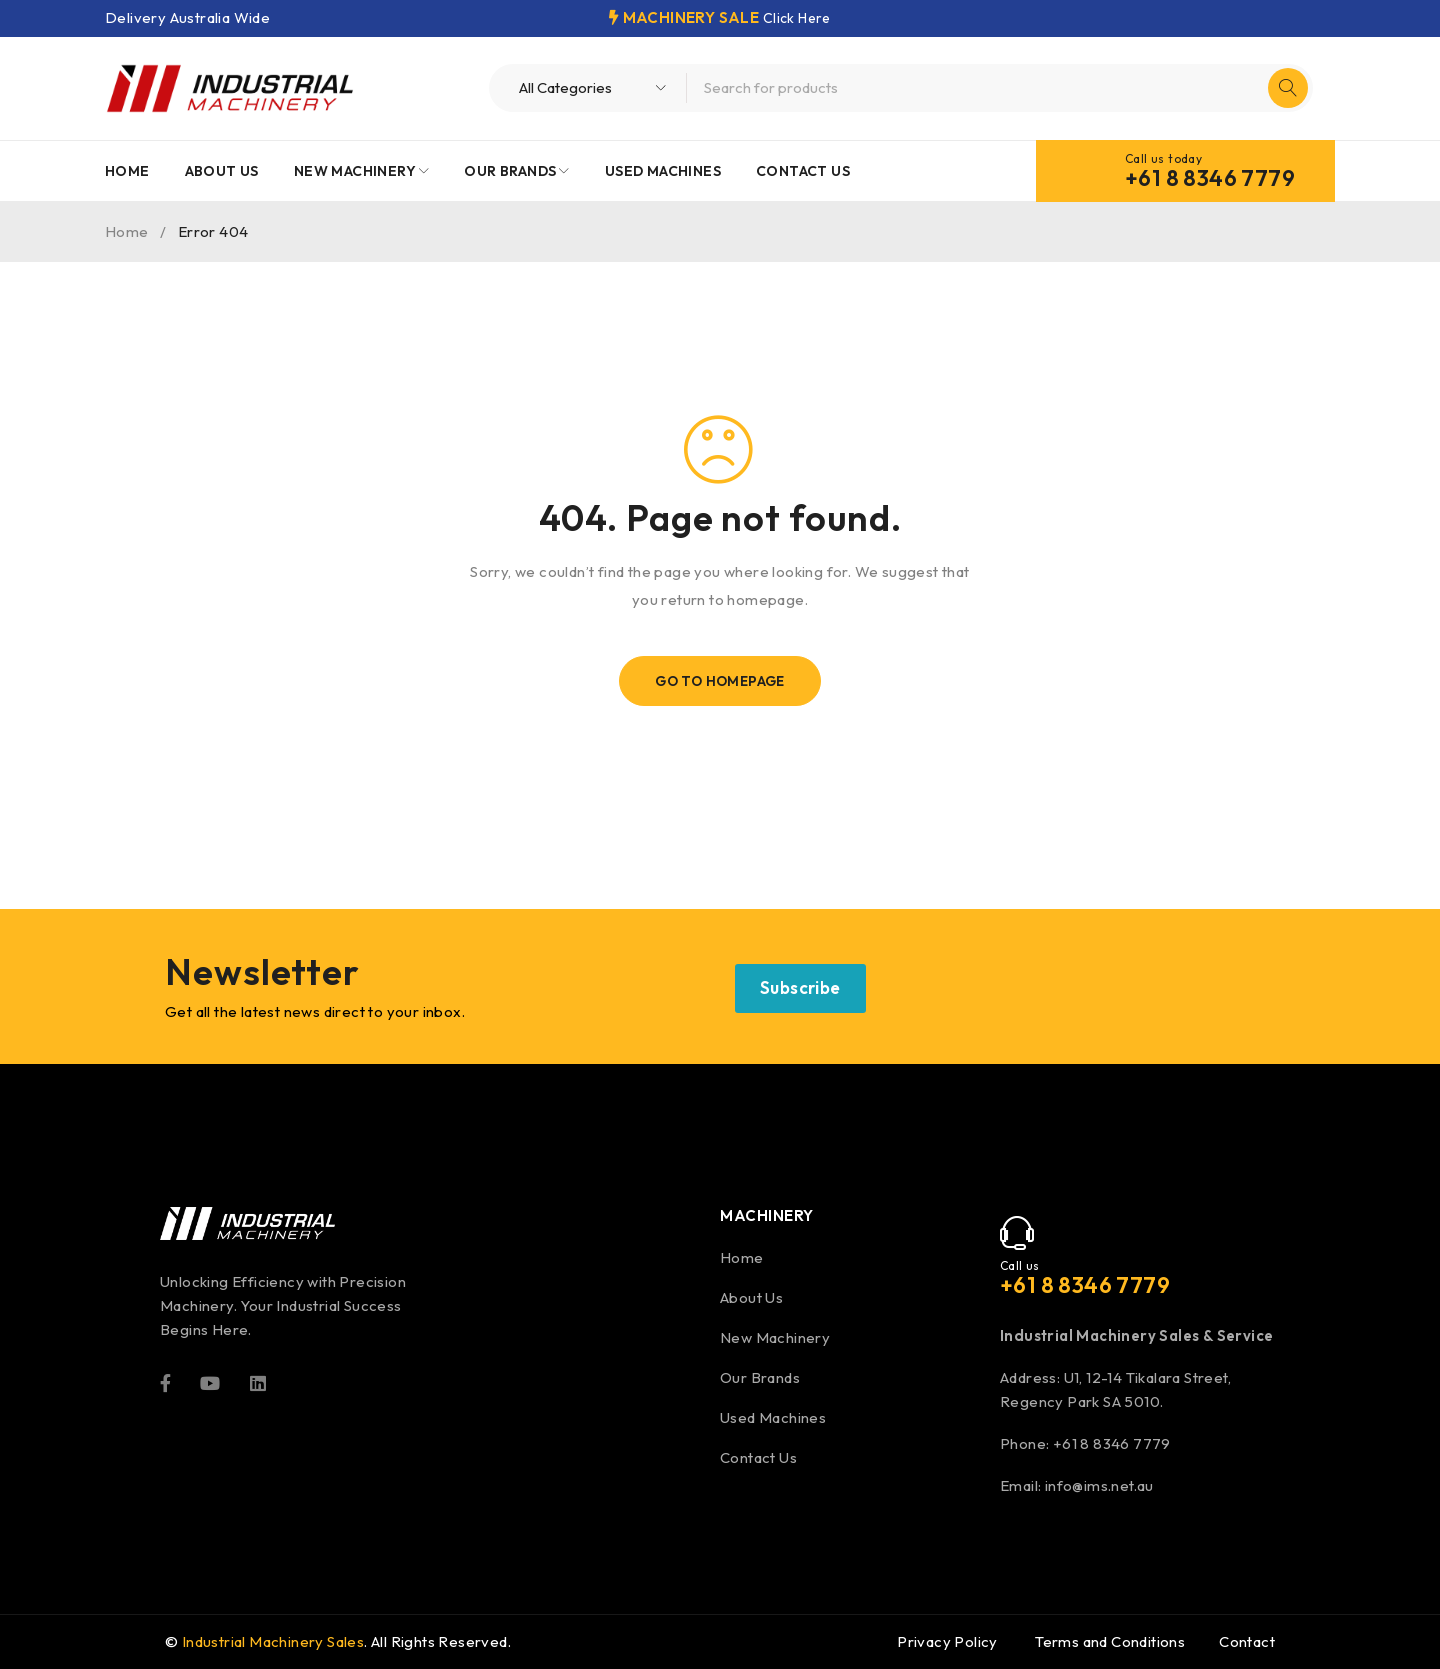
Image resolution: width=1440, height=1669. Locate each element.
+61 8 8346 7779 (1210, 178)
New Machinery (775, 1337)
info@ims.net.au (1099, 1485)
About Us (751, 1297)
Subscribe (800, 987)
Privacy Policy (947, 1641)
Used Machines (773, 1417)
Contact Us (758, 1457)
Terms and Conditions (1110, 1641)
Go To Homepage (720, 681)
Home (127, 231)
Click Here (796, 17)
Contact (1247, 1641)
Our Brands (760, 1377)
